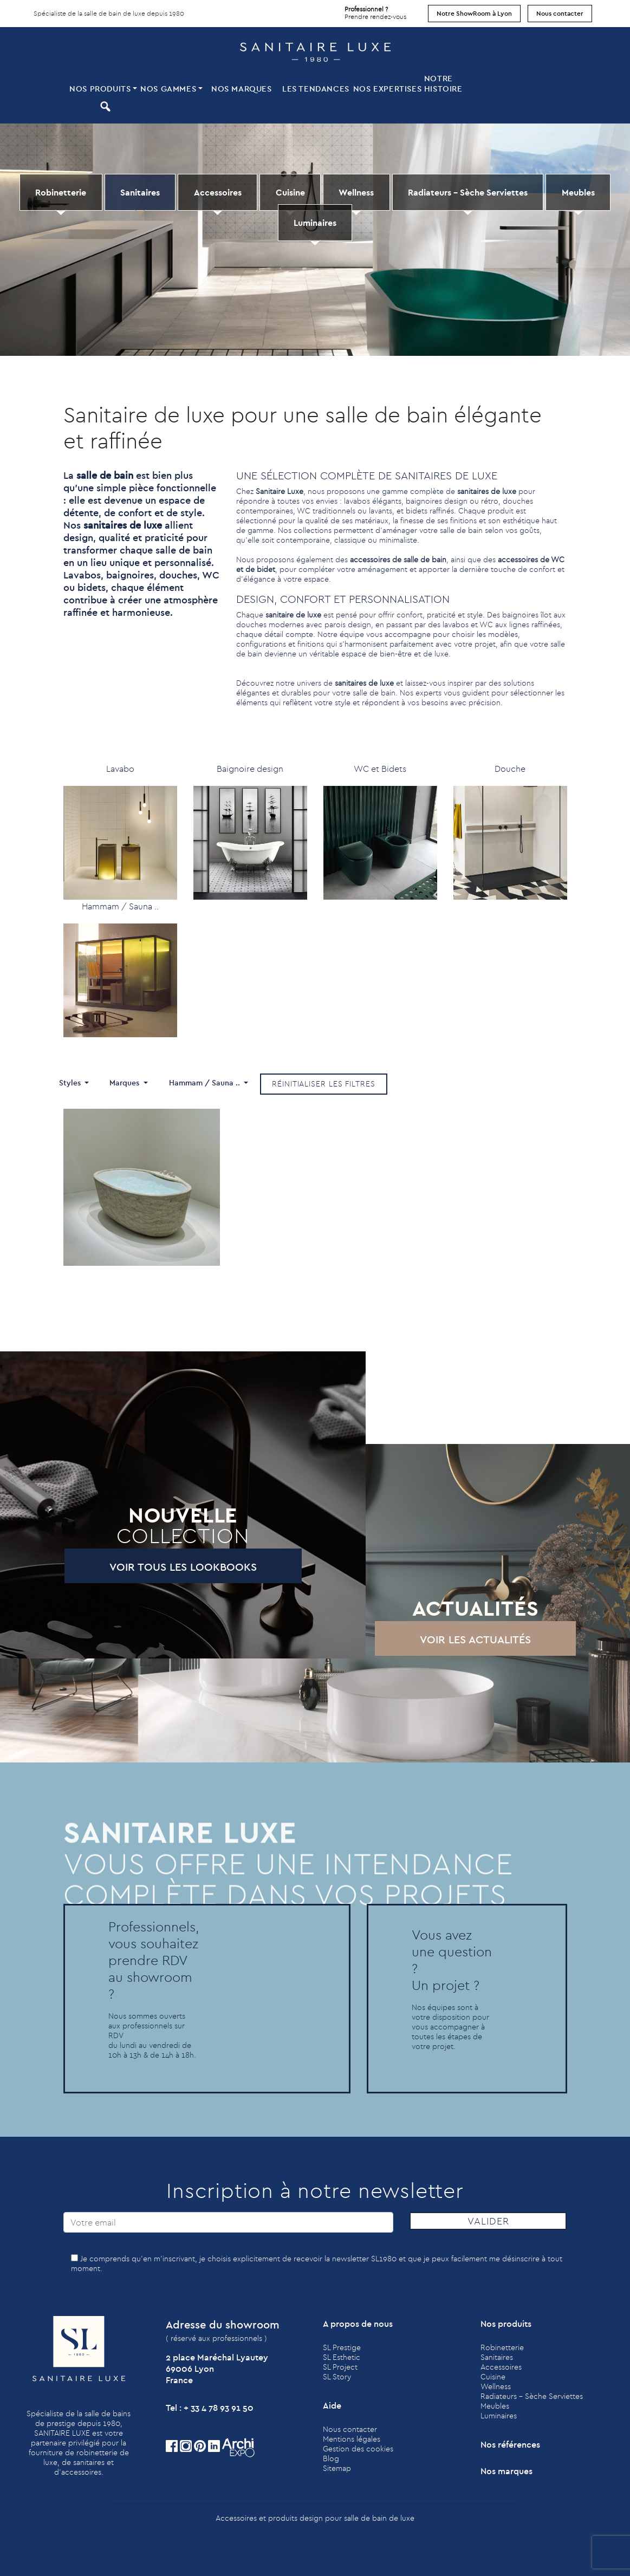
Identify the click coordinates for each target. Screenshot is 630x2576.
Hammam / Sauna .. (120, 906)
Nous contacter (559, 13)
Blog (331, 2458)
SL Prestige (342, 2347)
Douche (510, 768)
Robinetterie (60, 192)
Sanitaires (140, 192)
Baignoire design (250, 768)
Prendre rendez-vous (375, 10)
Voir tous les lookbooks (155, 1566)
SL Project (340, 2367)
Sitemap (337, 2468)
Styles (71, 1083)
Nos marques (241, 88)
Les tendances (315, 88)
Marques (125, 1083)
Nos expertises (387, 88)
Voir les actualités (448, 1639)
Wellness (356, 192)
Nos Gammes (168, 88)
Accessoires (218, 192)
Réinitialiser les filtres (323, 1084)
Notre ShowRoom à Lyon (474, 13)
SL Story (337, 2377)
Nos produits (100, 88)
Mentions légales (351, 2439)
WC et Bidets (380, 768)
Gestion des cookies (358, 2449)
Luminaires (315, 222)
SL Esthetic (341, 2357)
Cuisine (290, 192)
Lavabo (120, 768)
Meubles (578, 192)
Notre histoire (443, 83)
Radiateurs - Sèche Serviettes (468, 192)
